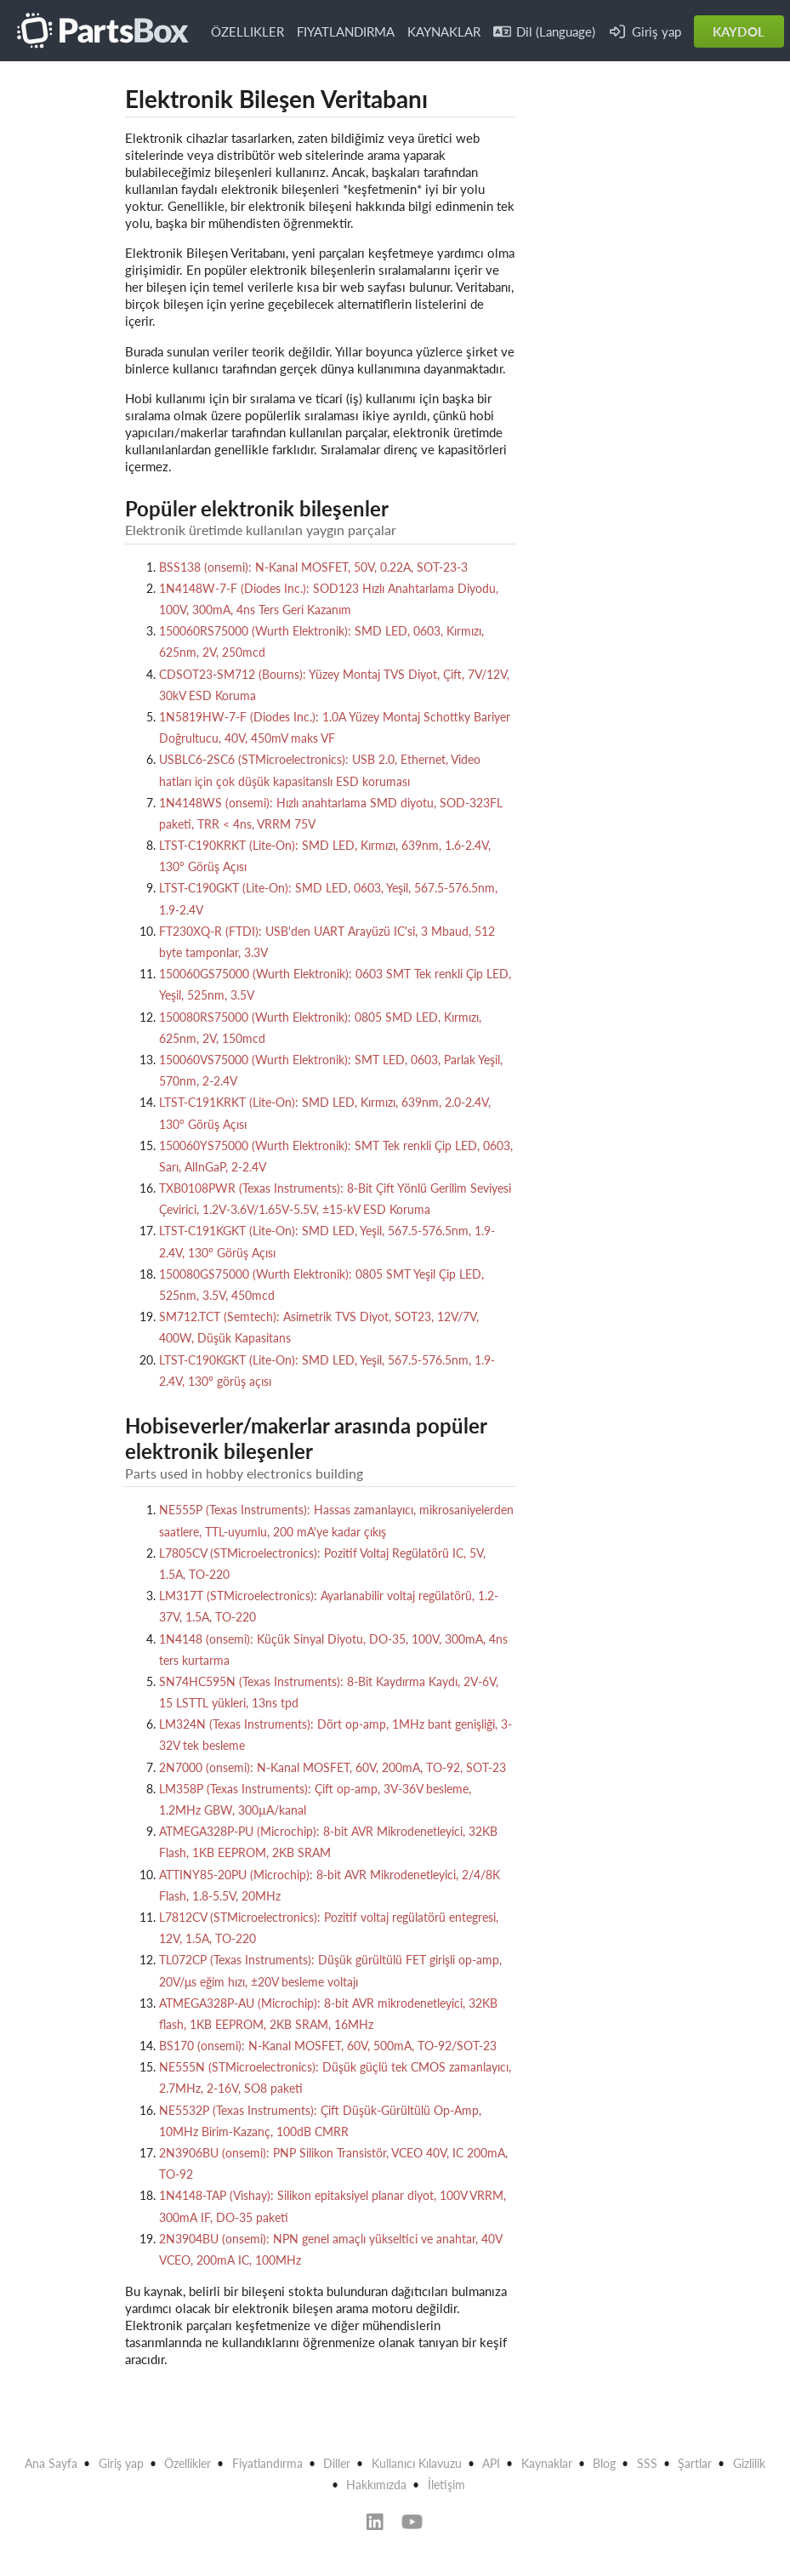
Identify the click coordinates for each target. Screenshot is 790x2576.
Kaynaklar (546, 2463)
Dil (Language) (544, 32)
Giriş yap (644, 32)
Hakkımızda (376, 2484)
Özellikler (187, 2463)
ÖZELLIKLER (247, 31)
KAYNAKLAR (443, 31)
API (491, 2463)
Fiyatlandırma (267, 2463)
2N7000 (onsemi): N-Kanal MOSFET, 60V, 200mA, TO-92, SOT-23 (332, 1767)
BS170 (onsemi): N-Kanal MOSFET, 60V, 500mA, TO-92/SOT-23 (328, 2045)
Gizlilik (749, 2463)
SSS (647, 2463)
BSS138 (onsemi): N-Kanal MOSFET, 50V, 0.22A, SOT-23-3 (313, 567)
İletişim (446, 2484)
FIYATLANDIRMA (346, 31)
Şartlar (695, 2463)
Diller (336, 2463)
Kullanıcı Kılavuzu (417, 2463)
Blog (604, 2463)
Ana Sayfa (51, 2463)
